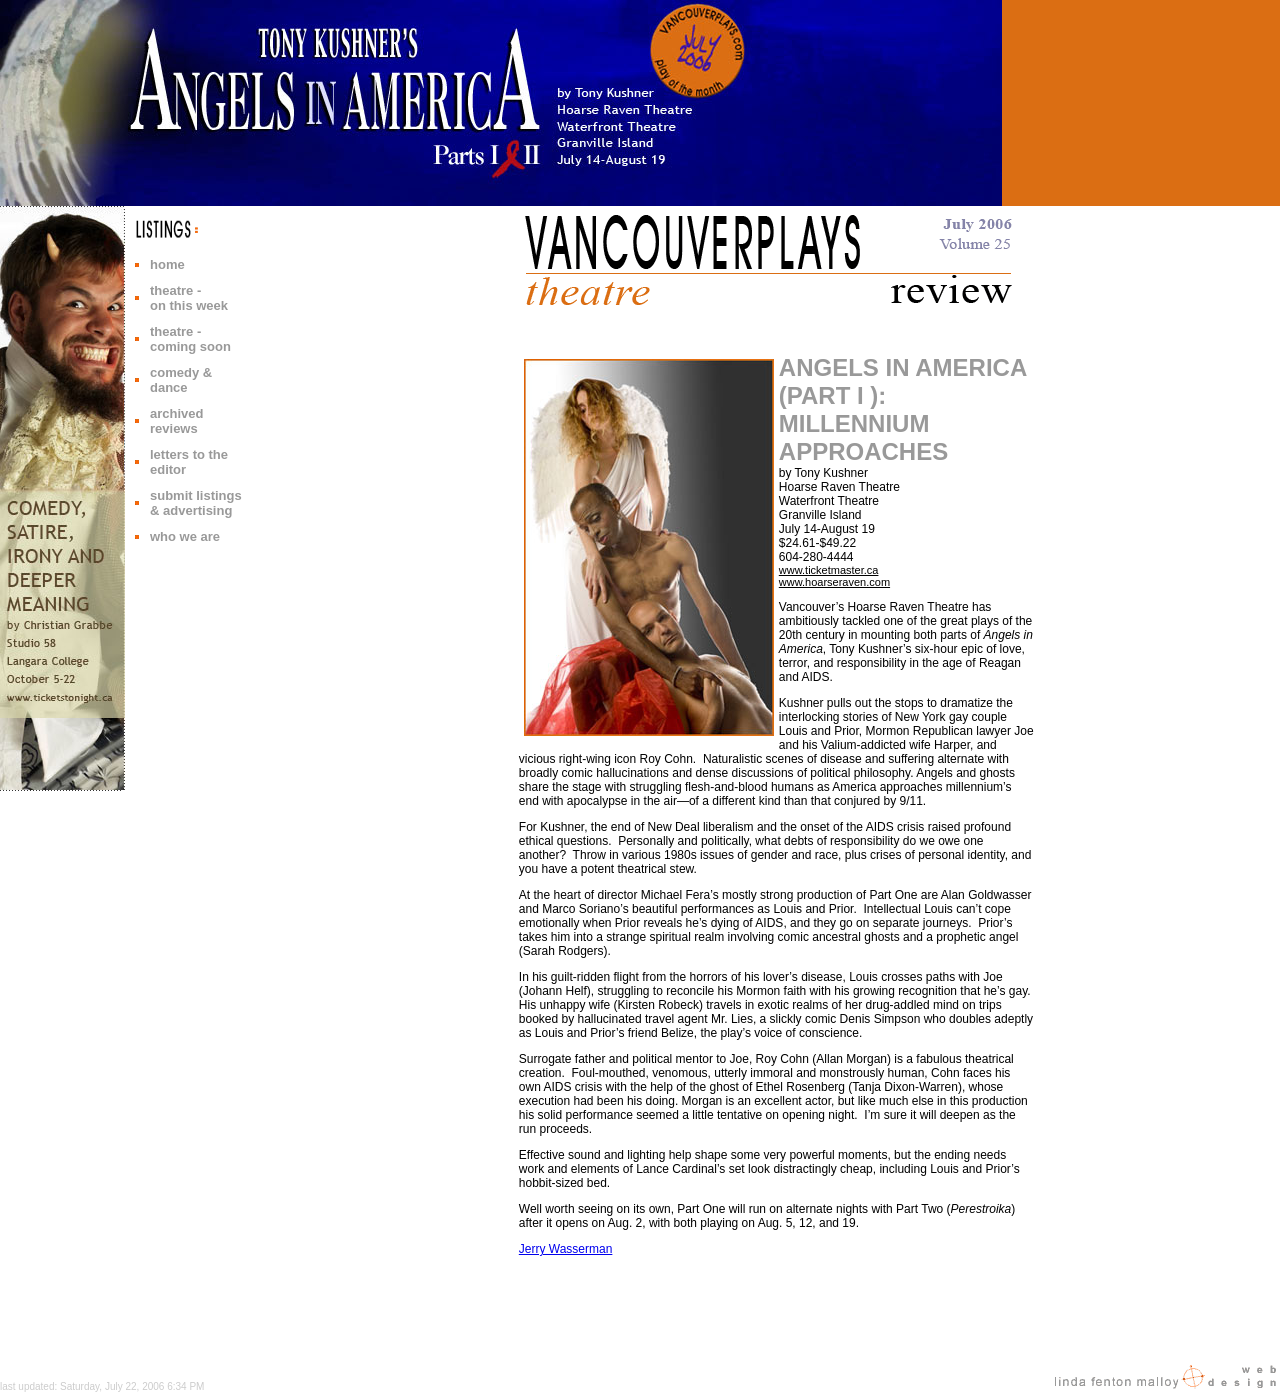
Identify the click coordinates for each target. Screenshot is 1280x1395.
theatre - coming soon (190, 339)
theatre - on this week (189, 298)
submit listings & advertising (196, 503)
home (167, 264)
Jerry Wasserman (566, 1249)
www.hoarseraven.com (834, 582)
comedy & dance (181, 380)
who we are (185, 536)
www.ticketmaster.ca (829, 570)
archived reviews (176, 421)
